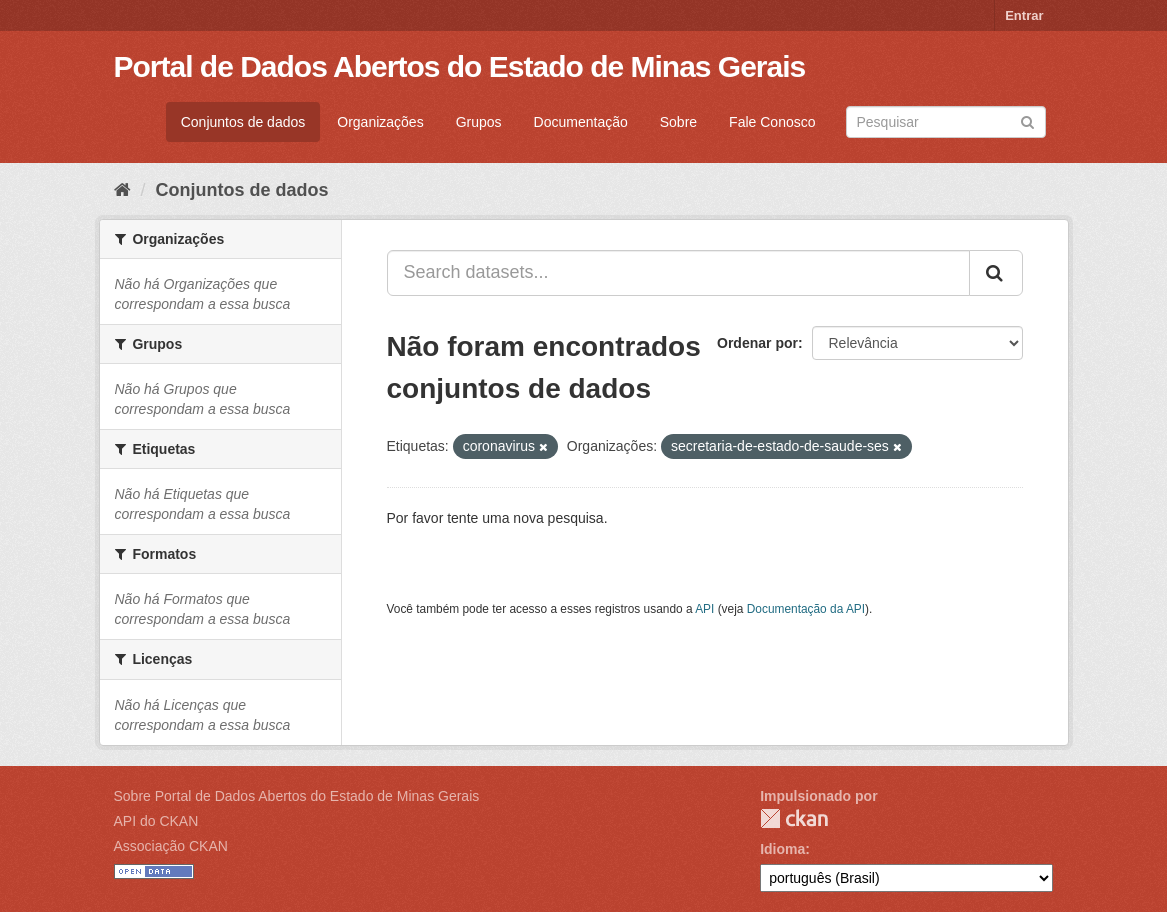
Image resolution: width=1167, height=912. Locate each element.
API (704, 609)
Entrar (1024, 15)
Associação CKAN (171, 846)
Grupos (479, 122)
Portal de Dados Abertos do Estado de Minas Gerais (460, 66)
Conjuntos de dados (243, 122)
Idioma (782, 849)
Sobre (678, 122)
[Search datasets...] (678, 273)
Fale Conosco (772, 122)
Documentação (581, 122)
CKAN (794, 818)
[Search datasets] (946, 122)
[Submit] (1027, 120)
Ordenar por (757, 343)
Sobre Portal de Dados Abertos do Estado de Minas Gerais (297, 796)
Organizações (380, 122)
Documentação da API (806, 609)
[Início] (122, 190)
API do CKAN (156, 821)
